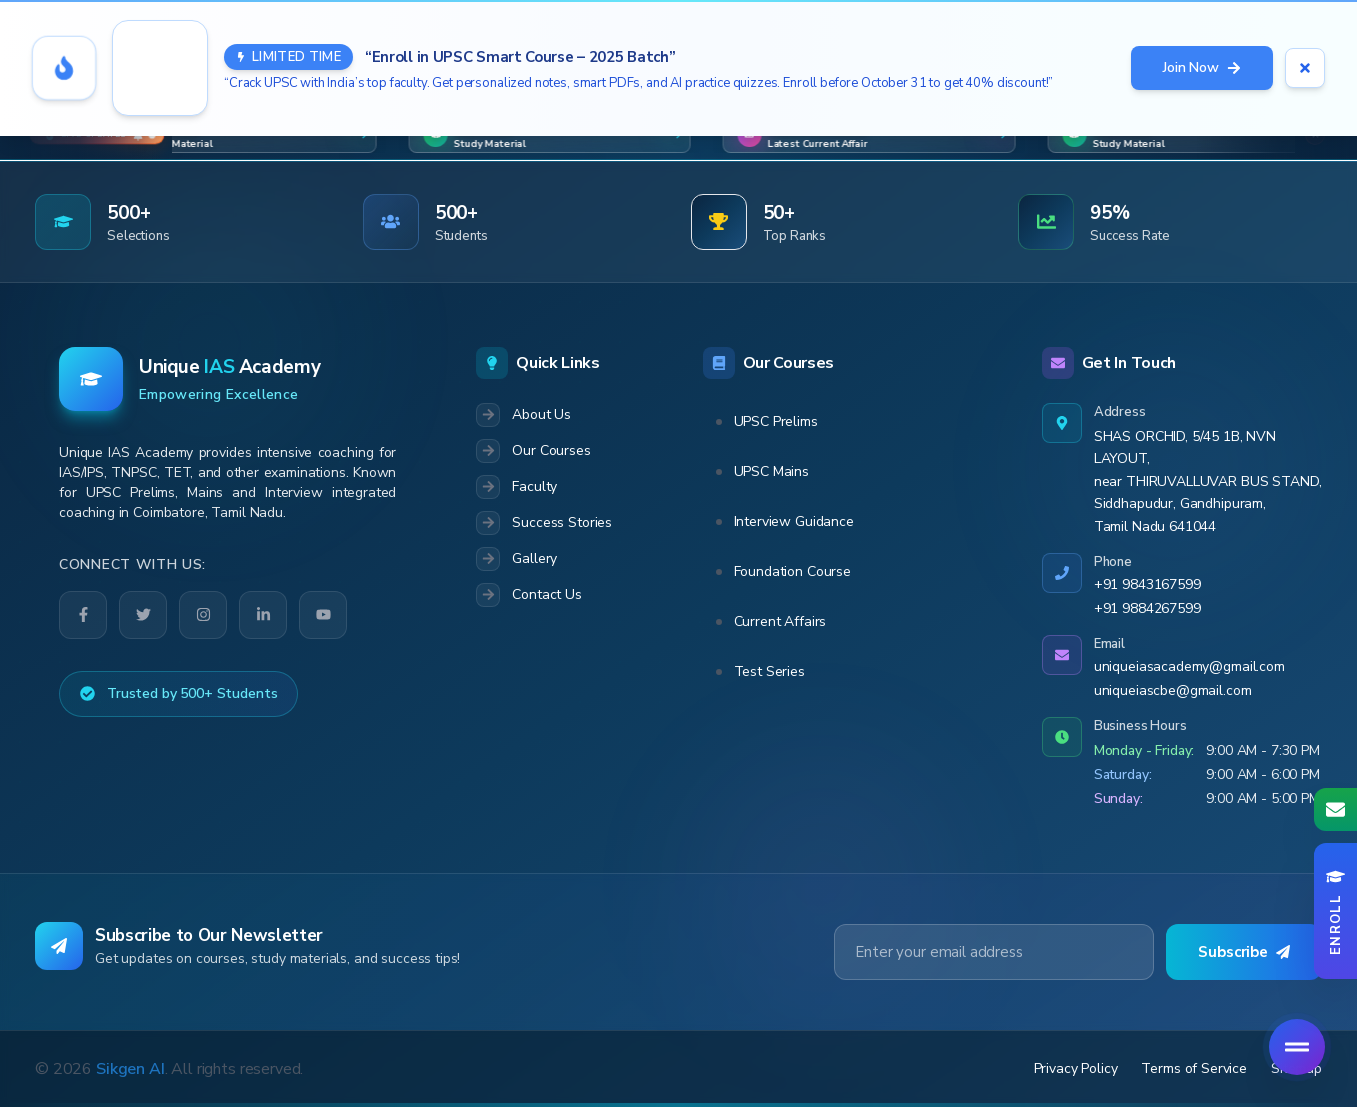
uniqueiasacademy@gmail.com (1189, 666)
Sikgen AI (130, 1069)
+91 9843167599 (1147, 584)
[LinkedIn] (263, 615)
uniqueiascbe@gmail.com (1173, 690)
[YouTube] (323, 615)
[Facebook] (83, 615)
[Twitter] (143, 615)
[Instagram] (203, 615)
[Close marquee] (1315, 135)
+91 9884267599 (1147, 608)
